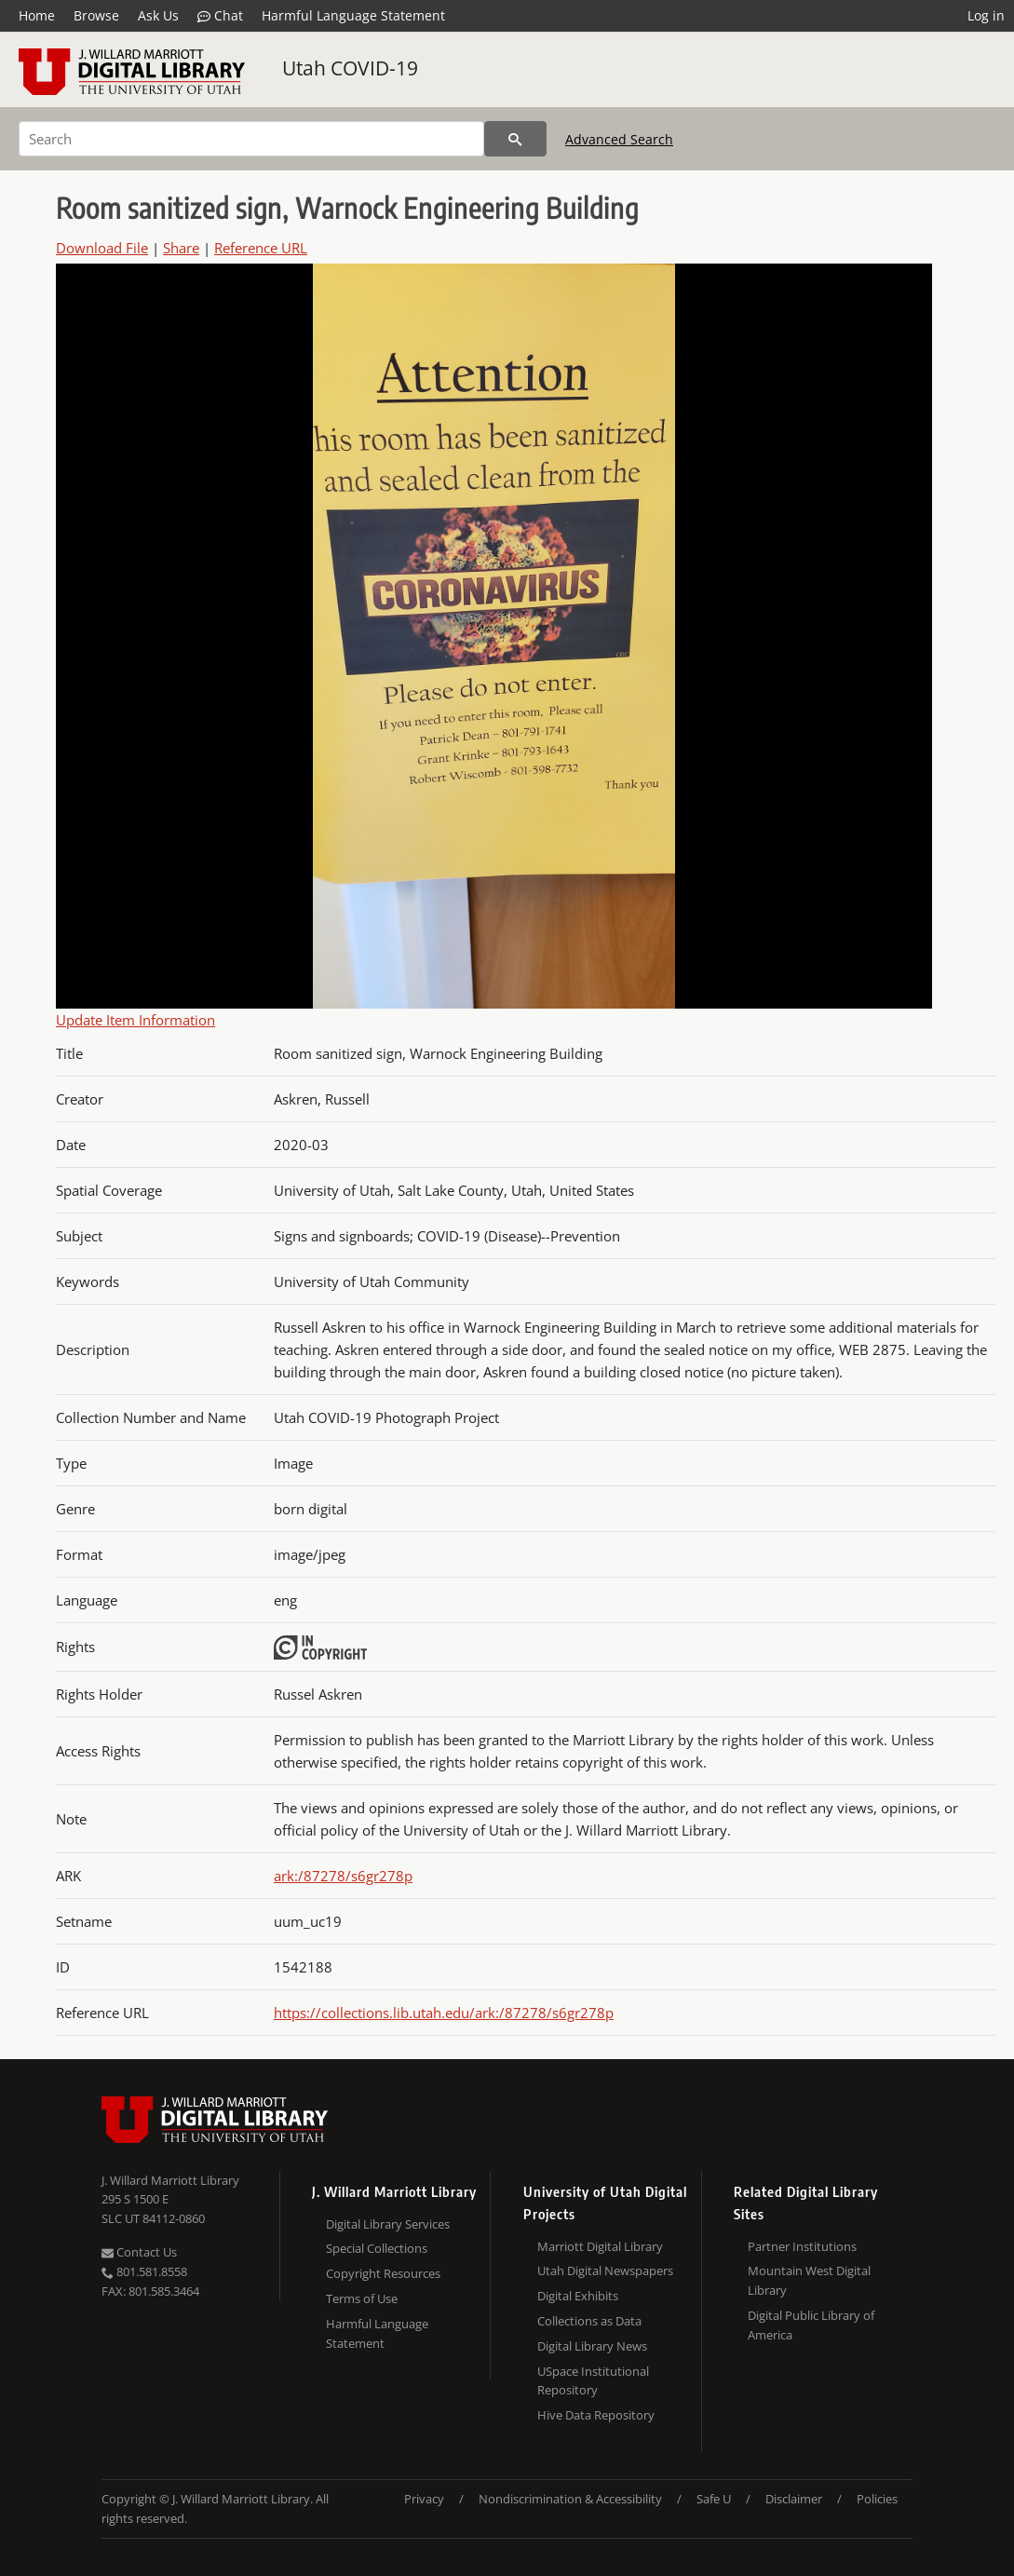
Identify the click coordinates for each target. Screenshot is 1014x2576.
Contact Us (139, 2252)
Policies (877, 2498)
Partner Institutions (802, 2246)
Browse (96, 15)
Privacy (424, 2498)
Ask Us (158, 15)
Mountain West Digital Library (809, 2280)
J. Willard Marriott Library (170, 2180)
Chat (220, 16)
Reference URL (260, 247)
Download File (102, 247)
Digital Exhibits (577, 2295)
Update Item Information (135, 1019)
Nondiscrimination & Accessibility (570, 2498)
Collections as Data (589, 2320)
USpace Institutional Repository (593, 2381)
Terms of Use (362, 2298)
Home (37, 15)
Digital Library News (592, 2346)
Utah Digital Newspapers (605, 2270)
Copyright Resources (383, 2273)
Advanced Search (619, 139)
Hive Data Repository (596, 2415)
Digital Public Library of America (811, 2325)
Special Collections (376, 2248)
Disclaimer (793, 2498)
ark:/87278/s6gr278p (343, 1875)
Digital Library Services (388, 2224)
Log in (986, 15)
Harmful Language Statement (353, 15)
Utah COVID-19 (350, 68)
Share (181, 247)
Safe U (713, 2498)
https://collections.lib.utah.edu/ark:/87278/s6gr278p (444, 2012)
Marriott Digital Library (600, 2246)
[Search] (251, 138)
